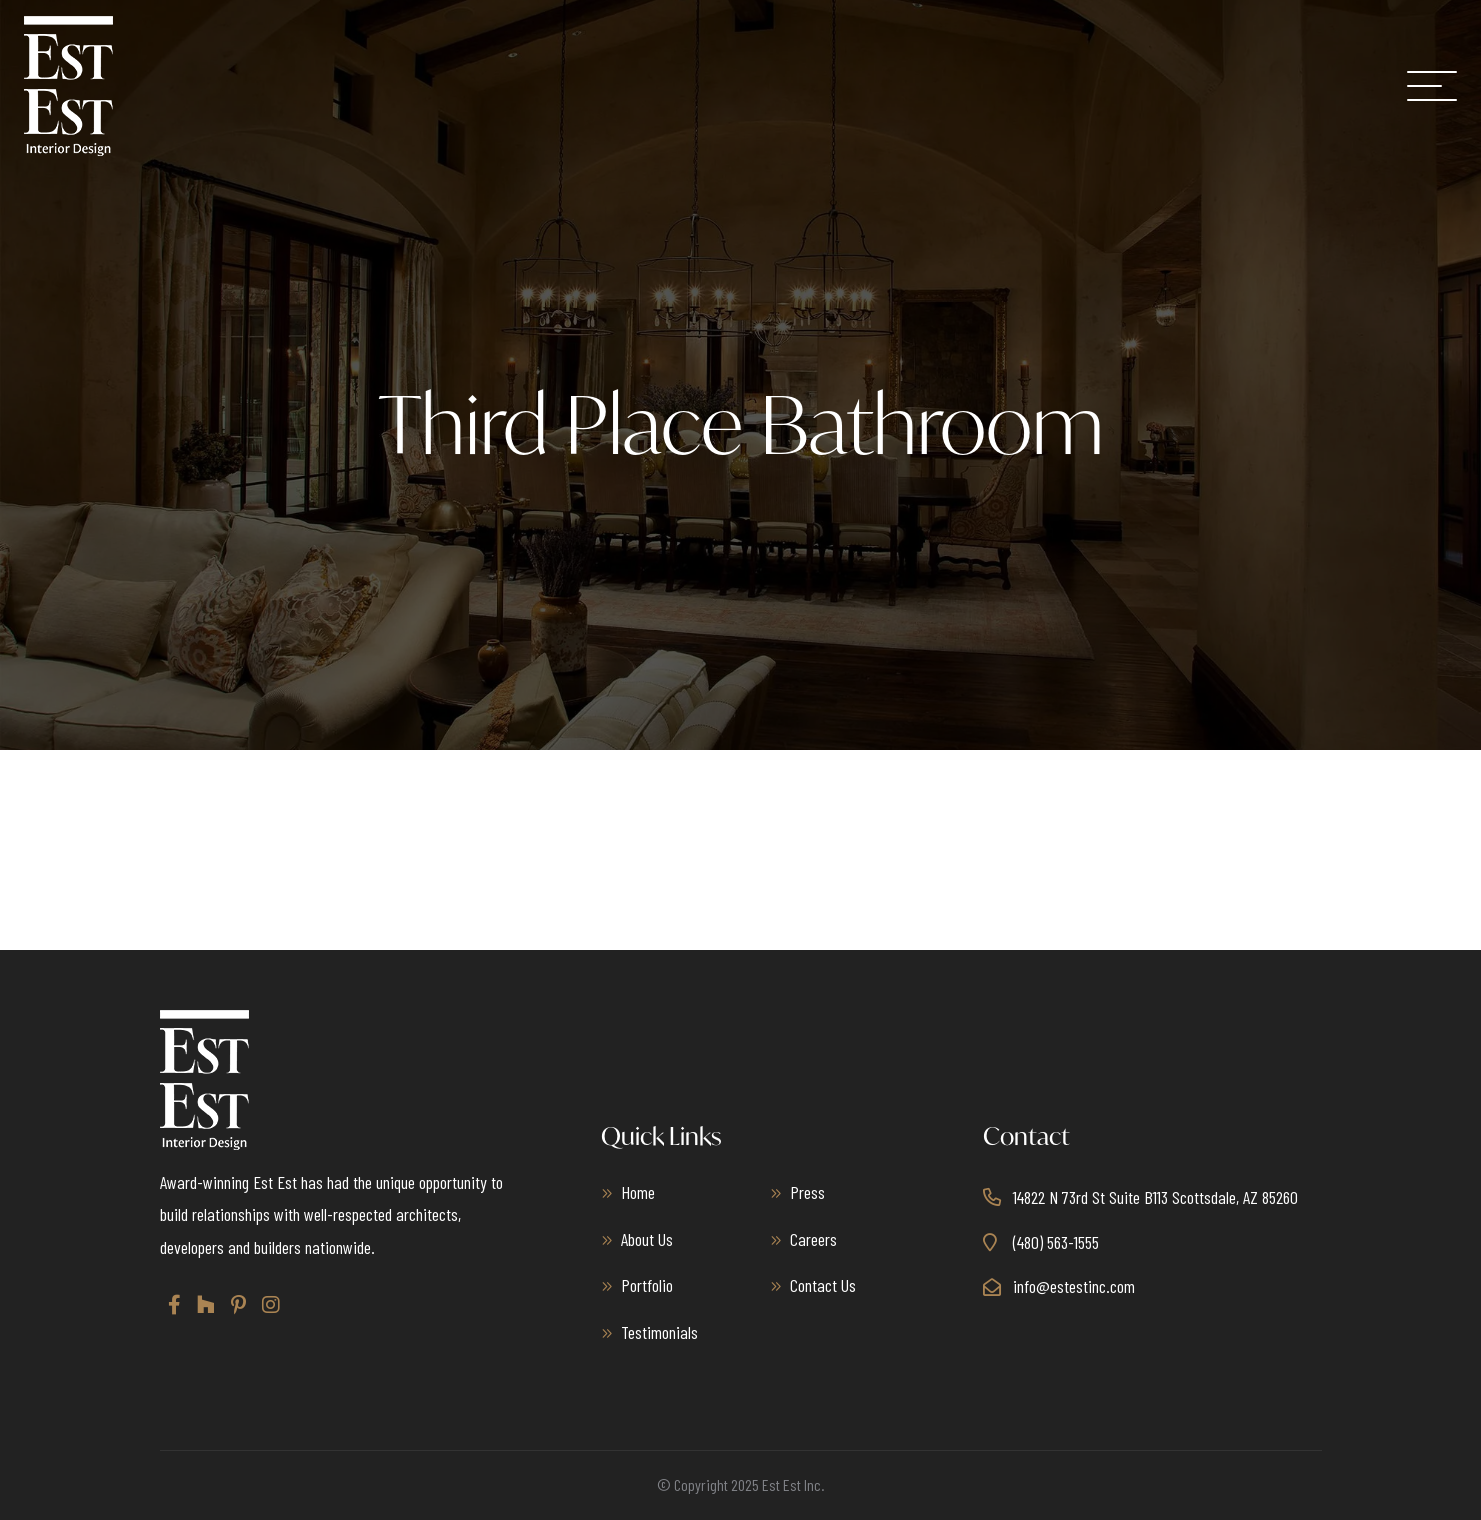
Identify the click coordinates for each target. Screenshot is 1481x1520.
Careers (813, 1239)
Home (638, 1192)
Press (807, 1192)
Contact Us (823, 1285)
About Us (647, 1239)
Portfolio (647, 1285)
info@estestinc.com (1074, 1286)
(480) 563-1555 (1056, 1242)
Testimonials (659, 1332)
